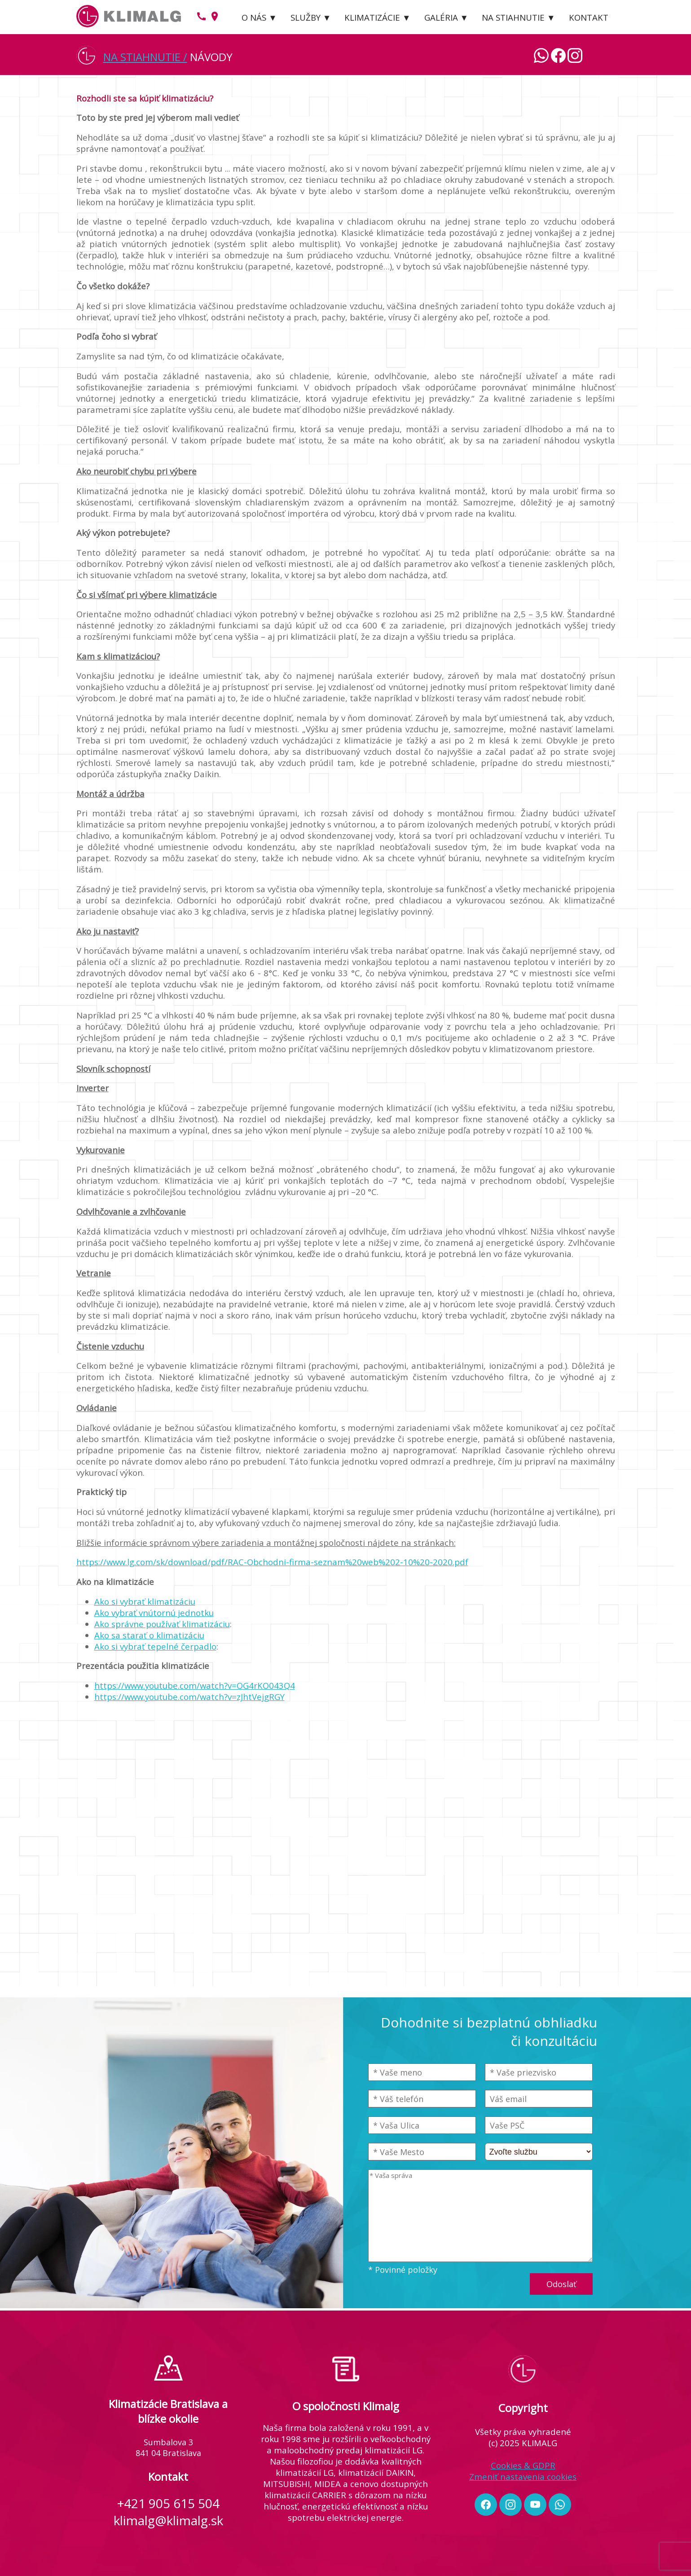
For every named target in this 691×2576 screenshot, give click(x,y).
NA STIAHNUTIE (513, 17)
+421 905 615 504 (168, 2503)
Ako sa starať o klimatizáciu (149, 1635)
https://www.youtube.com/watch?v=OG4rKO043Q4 (194, 1685)
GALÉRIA (441, 17)
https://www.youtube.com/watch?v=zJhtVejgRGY (189, 1696)
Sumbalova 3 (168, 2442)
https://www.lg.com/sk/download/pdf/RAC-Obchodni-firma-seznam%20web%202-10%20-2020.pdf (272, 1561)
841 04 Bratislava (168, 2453)
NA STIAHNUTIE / (145, 56)
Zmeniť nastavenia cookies (523, 2476)
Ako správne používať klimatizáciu (162, 1623)
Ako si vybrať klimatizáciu (144, 1601)
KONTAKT (588, 17)
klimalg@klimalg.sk (168, 2520)
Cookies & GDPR (523, 2465)
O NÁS (254, 17)
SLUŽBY (305, 17)
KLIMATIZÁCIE (372, 17)
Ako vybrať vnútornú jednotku (154, 1612)
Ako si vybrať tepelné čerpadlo (155, 1646)
